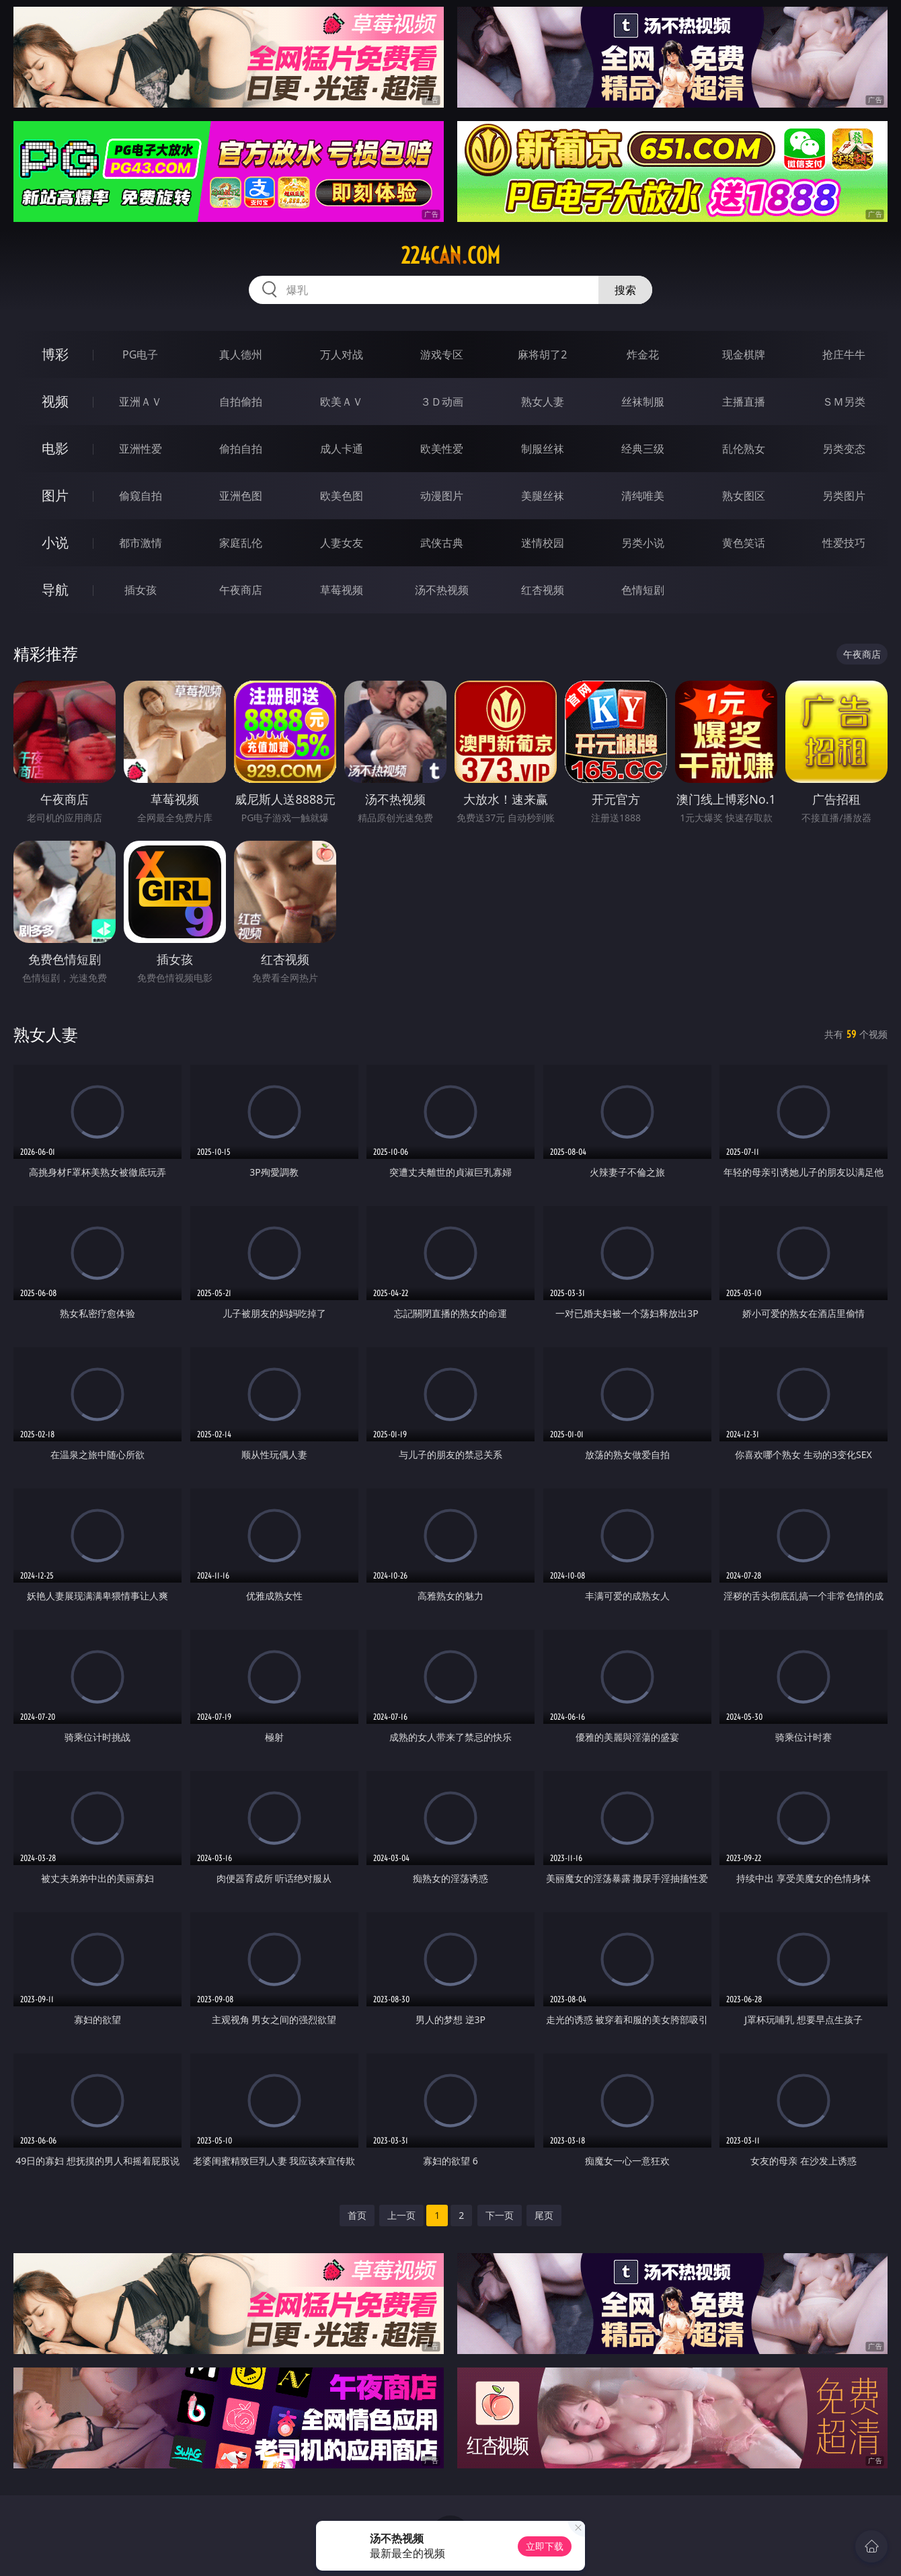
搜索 (625, 289)
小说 (55, 542)
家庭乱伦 (240, 542)
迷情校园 (542, 542)
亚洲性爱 (140, 448)
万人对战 (341, 354)
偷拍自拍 (240, 448)
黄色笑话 (743, 542)
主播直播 (743, 401)
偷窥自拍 (140, 495)
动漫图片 (441, 495)
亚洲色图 (240, 495)
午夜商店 (240, 589)
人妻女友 (341, 542)
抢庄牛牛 (843, 354)
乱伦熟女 (743, 448)
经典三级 (642, 448)
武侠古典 (441, 542)
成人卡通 (341, 448)
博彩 (55, 354)
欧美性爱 (441, 448)
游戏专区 (441, 354)
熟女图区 (743, 495)
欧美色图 (341, 495)
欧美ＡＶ (341, 401)
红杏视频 (542, 589)
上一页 (401, 2215)
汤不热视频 (442, 589)
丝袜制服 (642, 401)
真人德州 (240, 354)
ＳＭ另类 (843, 401)
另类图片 (843, 495)
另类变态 (843, 448)
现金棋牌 (743, 354)
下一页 (499, 2215)
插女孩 (140, 589)
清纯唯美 (642, 495)
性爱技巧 (843, 542)
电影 (55, 448)
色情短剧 (642, 589)
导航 (55, 589)
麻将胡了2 (542, 354)
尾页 (544, 2215)
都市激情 (140, 542)
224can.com (450, 255)
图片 (55, 495)
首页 (357, 2215)
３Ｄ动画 (441, 401)
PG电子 (140, 354)
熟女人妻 (542, 401)
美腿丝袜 (542, 495)
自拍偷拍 (240, 401)
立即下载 (544, 2546)
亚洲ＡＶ (140, 401)
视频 (55, 401)
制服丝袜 (542, 448)
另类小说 (642, 542)
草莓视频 (341, 589)
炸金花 (643, 354)
